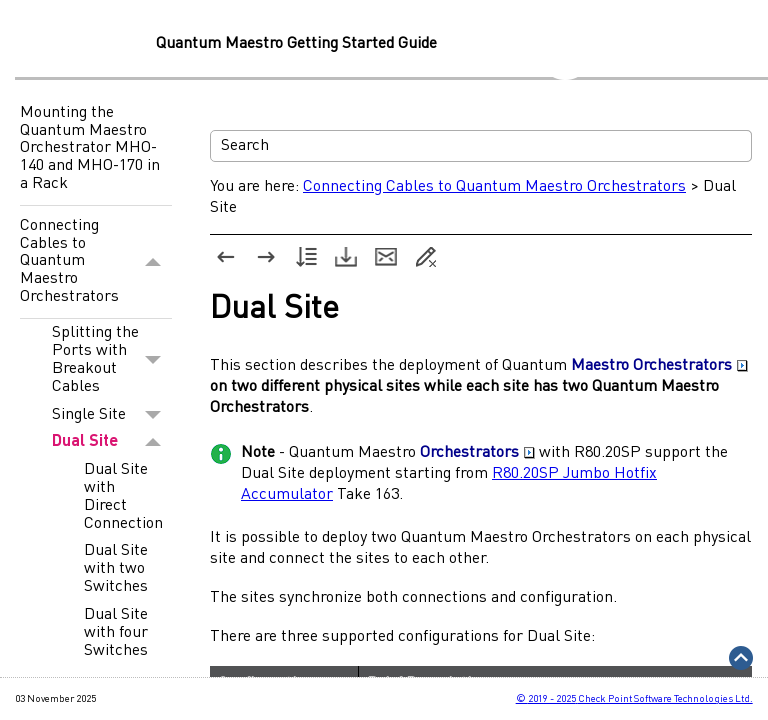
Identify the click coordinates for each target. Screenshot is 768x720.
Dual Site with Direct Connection (123, 497)
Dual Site (112, 442)
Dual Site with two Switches (116, 569)
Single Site (112, 415)
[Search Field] (481, 146)
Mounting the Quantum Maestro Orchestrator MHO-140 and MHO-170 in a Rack (90, 148)
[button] (153, 262)
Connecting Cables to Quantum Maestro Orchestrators (96, 262)
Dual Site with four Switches (116, 633)
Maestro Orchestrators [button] (659, 366)
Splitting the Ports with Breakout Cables (112, 360)
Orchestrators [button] (477, 453)
